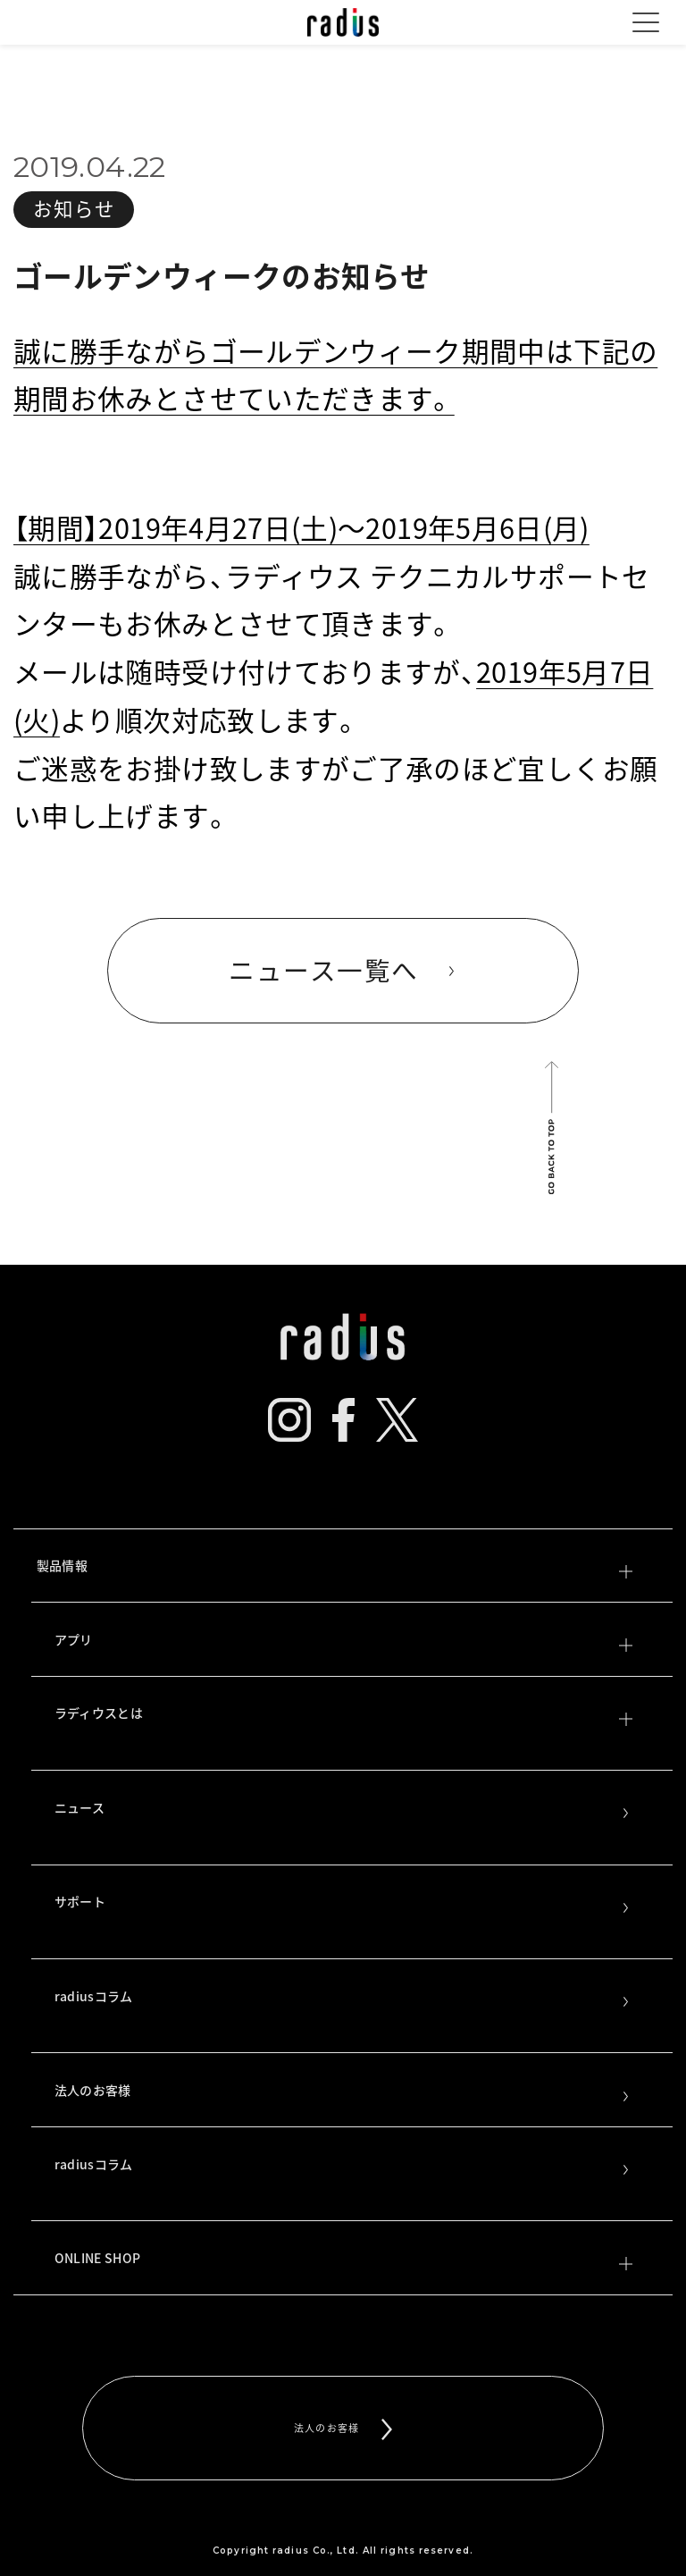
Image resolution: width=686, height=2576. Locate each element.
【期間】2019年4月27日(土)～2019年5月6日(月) (301, 527)
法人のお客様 (343, 2091)
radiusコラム (343, 1997)
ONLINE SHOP (343, 2259)
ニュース (343, 1809)
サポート (343, 1903)
